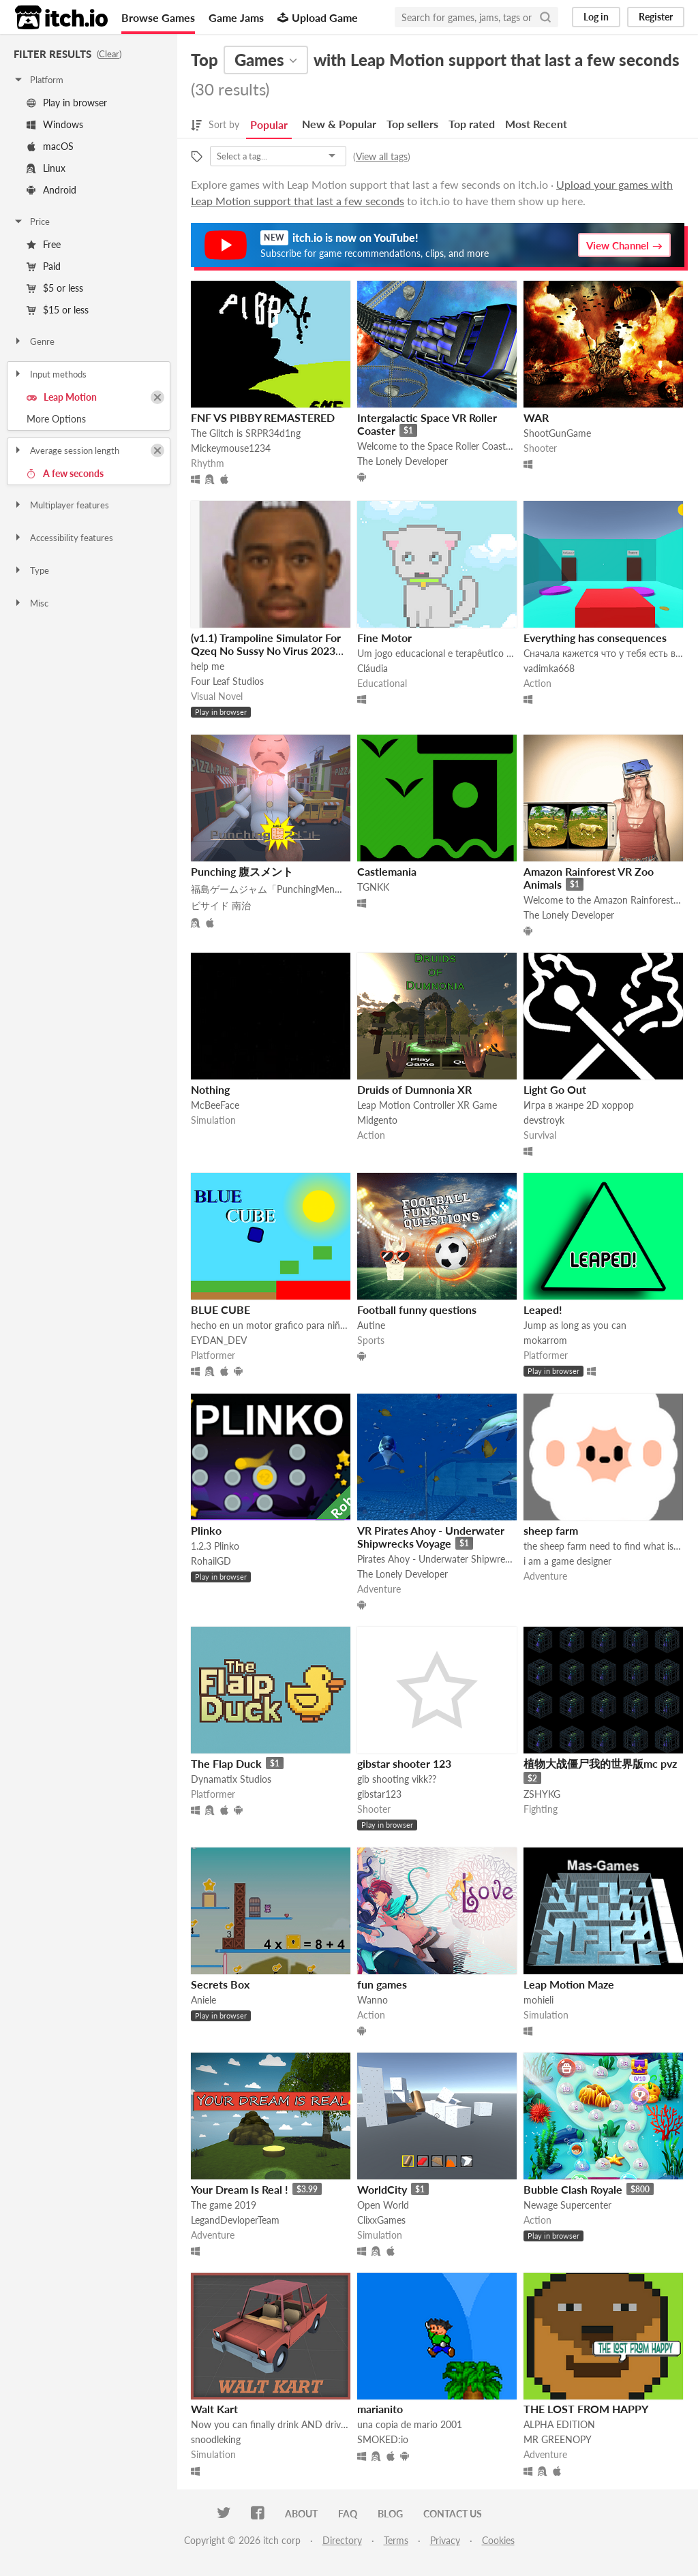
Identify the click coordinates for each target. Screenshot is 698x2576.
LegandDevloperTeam (235, 2220)
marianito (380, 2408)
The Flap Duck (226, 1763)
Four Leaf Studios (227, 681)
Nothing (210, 1089)
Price (31, 221)
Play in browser (67, 102)
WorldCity (382, 2189)
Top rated (472, 123)
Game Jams (236, 17)
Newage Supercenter (567, 2205)
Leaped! (543, 1309)
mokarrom (545, 1340)
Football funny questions (416, 1309)
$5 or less (55, 288)
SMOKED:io (382, 2439)
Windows (55, 124)
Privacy (445, 2540)
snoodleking (216, 2439)
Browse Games (158, 17)
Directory (342, 2540)
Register (656, 16)
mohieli (538, 2000)
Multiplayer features (61, 505)
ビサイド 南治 (221, 905)
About (301, 2513)
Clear (109, 53)
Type (31, 570)
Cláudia (372, 668)
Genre (34, 341)
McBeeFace (215, 1105)
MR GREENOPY (558, 2439)
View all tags (382, 156)
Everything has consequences (595, 637)
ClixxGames (381, 2220)
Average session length (66, 450)
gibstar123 (379, 1794)
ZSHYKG (542, 1794)
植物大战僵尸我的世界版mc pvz (600, 1763)
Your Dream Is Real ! (239, 2189)
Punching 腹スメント (242, 871)
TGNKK (373, 887)
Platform (38, 79)
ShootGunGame (557, 433)
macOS (50, 146)
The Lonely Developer (402, 461)
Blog (390, 2513)
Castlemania (386, 871)
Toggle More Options (88, 419)
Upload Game (317, 17)
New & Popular (339, 123)
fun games (382, 1984)
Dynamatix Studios (231, 1779)
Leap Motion (62, 397)
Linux (46, 168)
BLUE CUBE (220, 1309)
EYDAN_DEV (219, 1340)
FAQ (347, 2513)
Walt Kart (214, 2408)
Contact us (452, 2513)
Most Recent (536, 123)
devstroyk (544, 1120)
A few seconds (65, 473)
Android (51, 190)
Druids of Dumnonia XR (414, 1089)
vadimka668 (549, 668)
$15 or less (58, 310)
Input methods (50, 374)
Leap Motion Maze (569, 1984)
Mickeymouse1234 (231, 448)
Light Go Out (555, 1089)
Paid (44, 266)
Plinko (206, 1530)
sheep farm (551, 1530)
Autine (371, 1325)
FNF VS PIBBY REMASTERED (263, 417)
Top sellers (412, 123)
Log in (596, 16)
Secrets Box (220, 1984)
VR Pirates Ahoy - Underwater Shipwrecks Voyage (430, 1537)
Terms (396, 2540)
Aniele (203, 2000)
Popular (269, 124)
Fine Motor (384, 637)
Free (44, 244)
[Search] (545, 17)
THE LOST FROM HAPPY (586, 2408)
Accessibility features (63, 537)
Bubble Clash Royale (573, 2189)
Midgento (377, 1120)
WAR (536, 417)
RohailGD (211, 1561)
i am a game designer (567, 1561)
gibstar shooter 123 (404, 1763)
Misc (30, 603)
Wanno (372, 2000)
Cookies (498, 2540)
